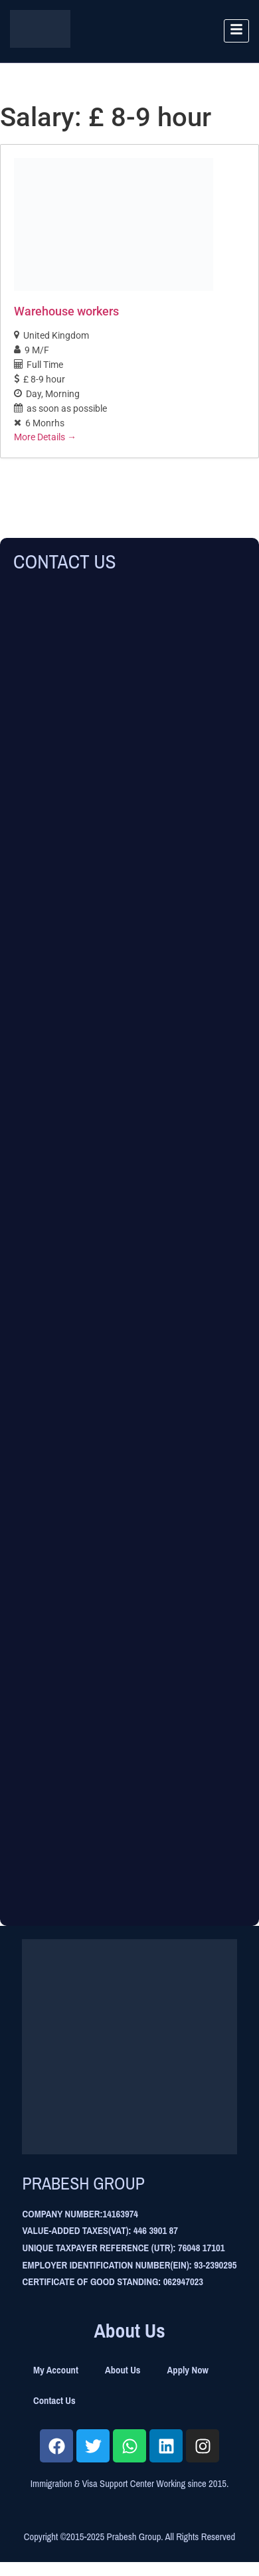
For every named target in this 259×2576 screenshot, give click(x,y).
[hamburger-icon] (236, 31)
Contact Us (54, 2400)
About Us (123, 2370)
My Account (55, 2370)
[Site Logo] (40, 44)
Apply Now (188, 2370)
